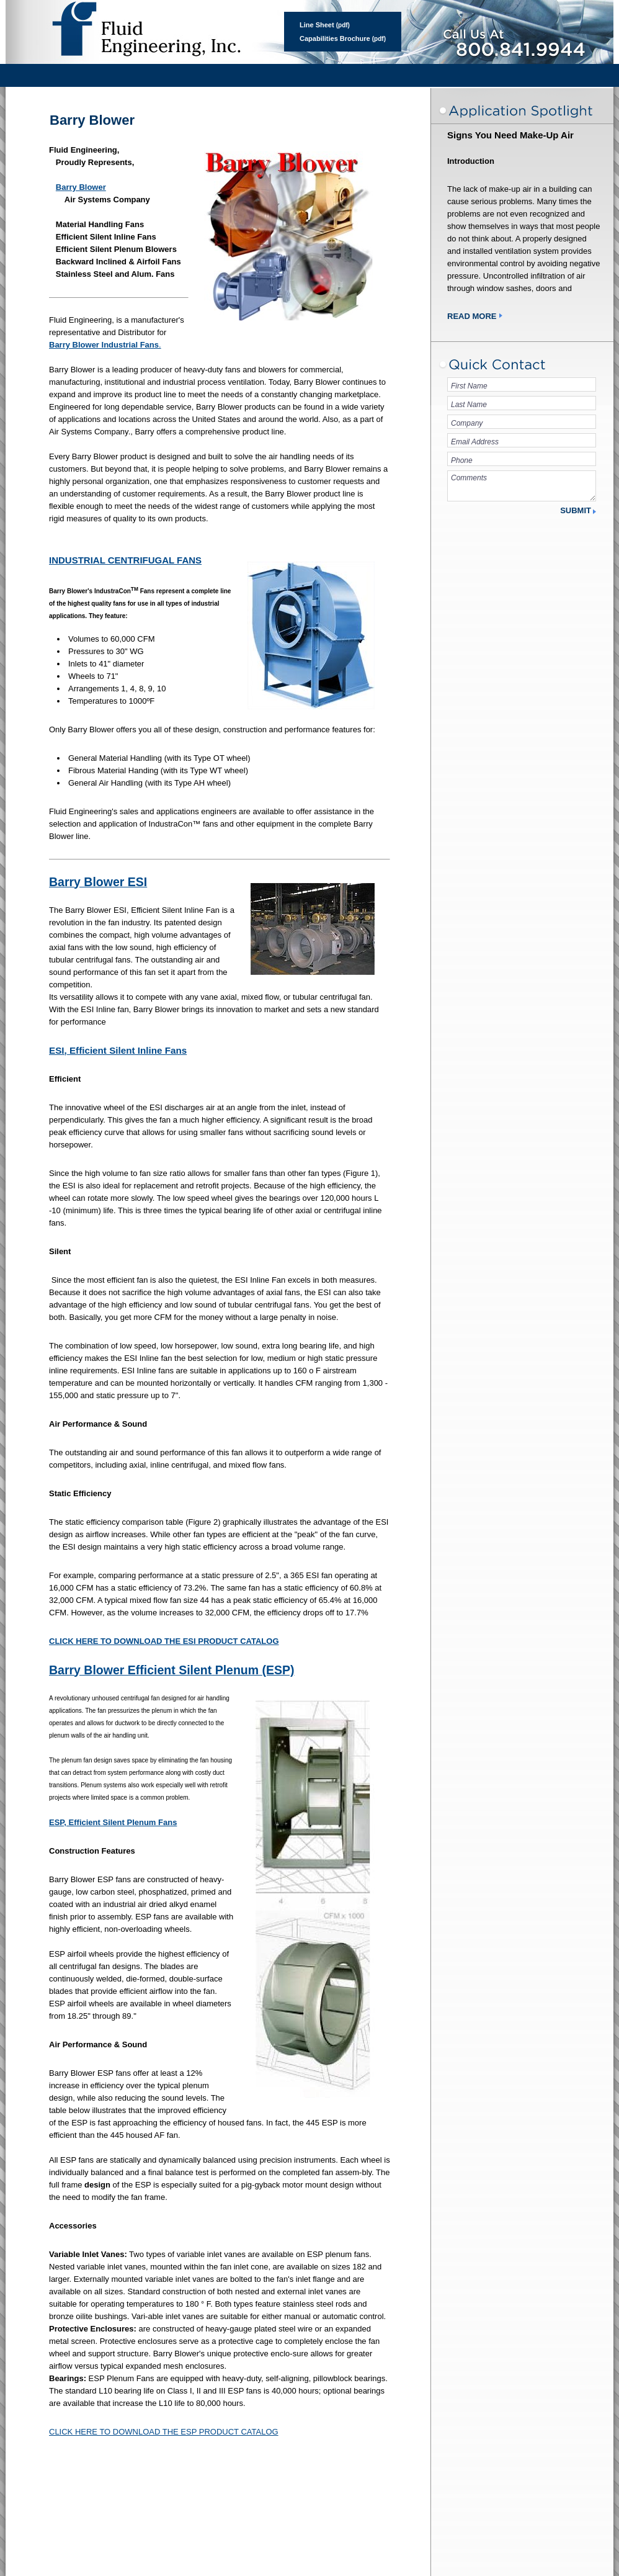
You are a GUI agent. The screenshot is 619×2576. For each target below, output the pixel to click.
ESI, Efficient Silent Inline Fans (118, 1050)
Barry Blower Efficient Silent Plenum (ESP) (172, 1670)
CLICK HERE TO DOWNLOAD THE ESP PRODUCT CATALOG (163, 2431)
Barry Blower (81, 187)
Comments (521, 485)
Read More (471, 316)
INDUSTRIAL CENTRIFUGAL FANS (125, 560)
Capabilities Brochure (335, 38)
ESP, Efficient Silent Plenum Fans (113, 1822)
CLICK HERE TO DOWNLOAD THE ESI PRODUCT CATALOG (164, 1641)
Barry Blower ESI (98, 882)
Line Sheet (317, 25)
